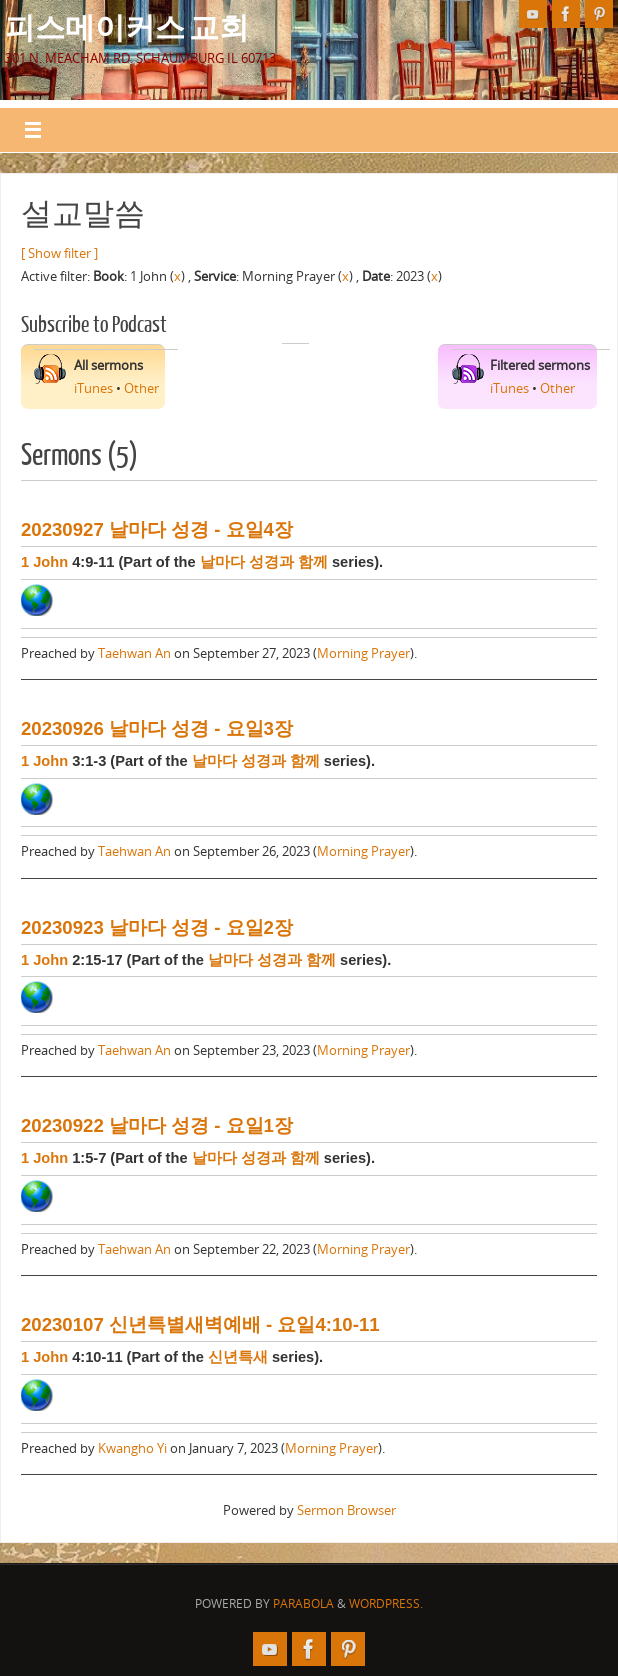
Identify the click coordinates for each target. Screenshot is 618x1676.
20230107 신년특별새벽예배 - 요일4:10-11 (200, 1324)
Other (141, 388)
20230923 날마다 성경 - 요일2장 (157, 927)
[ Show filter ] (59, 253)
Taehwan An (134, 653)
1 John (44, 562)
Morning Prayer (363, 653)
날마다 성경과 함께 (264, 562)
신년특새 (238, 1357)
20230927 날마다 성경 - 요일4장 (157, 529)
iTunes (93, 388)
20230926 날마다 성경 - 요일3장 (157, 728)
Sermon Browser (346, 1510)
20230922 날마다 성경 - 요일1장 (157, 1125)
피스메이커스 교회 (127, 26)
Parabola (303, 1603)
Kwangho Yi (132, 1448)
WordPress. (386, 1603)
